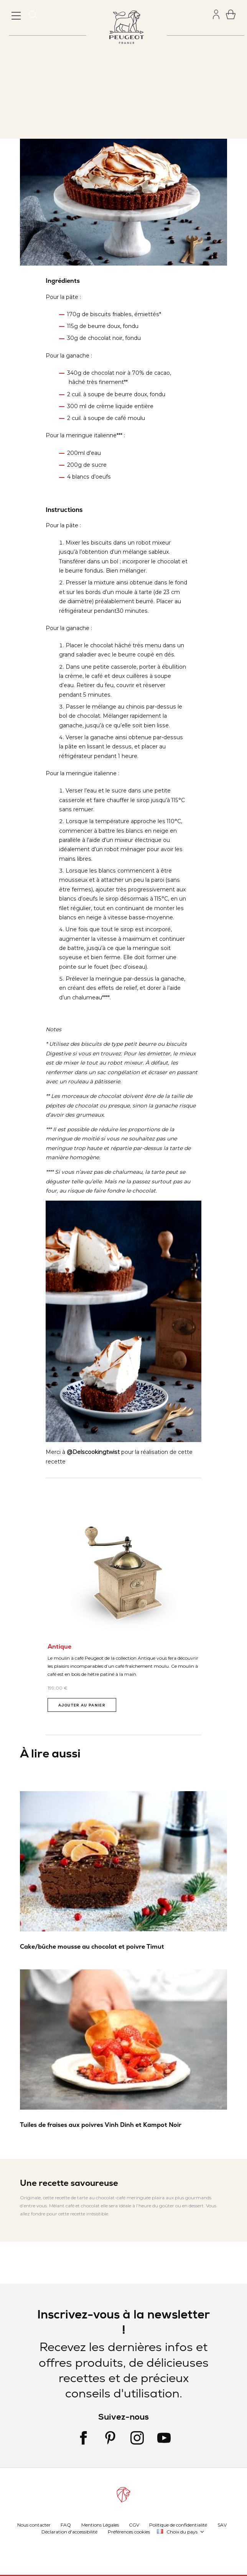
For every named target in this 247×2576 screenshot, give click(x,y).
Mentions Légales (100, 2524)
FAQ (66, 2524)
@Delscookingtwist (93, 1452)
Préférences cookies (129, 2531)
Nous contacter (34, 2524)
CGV (134, 2524)
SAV (222, 2524)
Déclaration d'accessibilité (69, 2531)
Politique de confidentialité (178, 2524)
